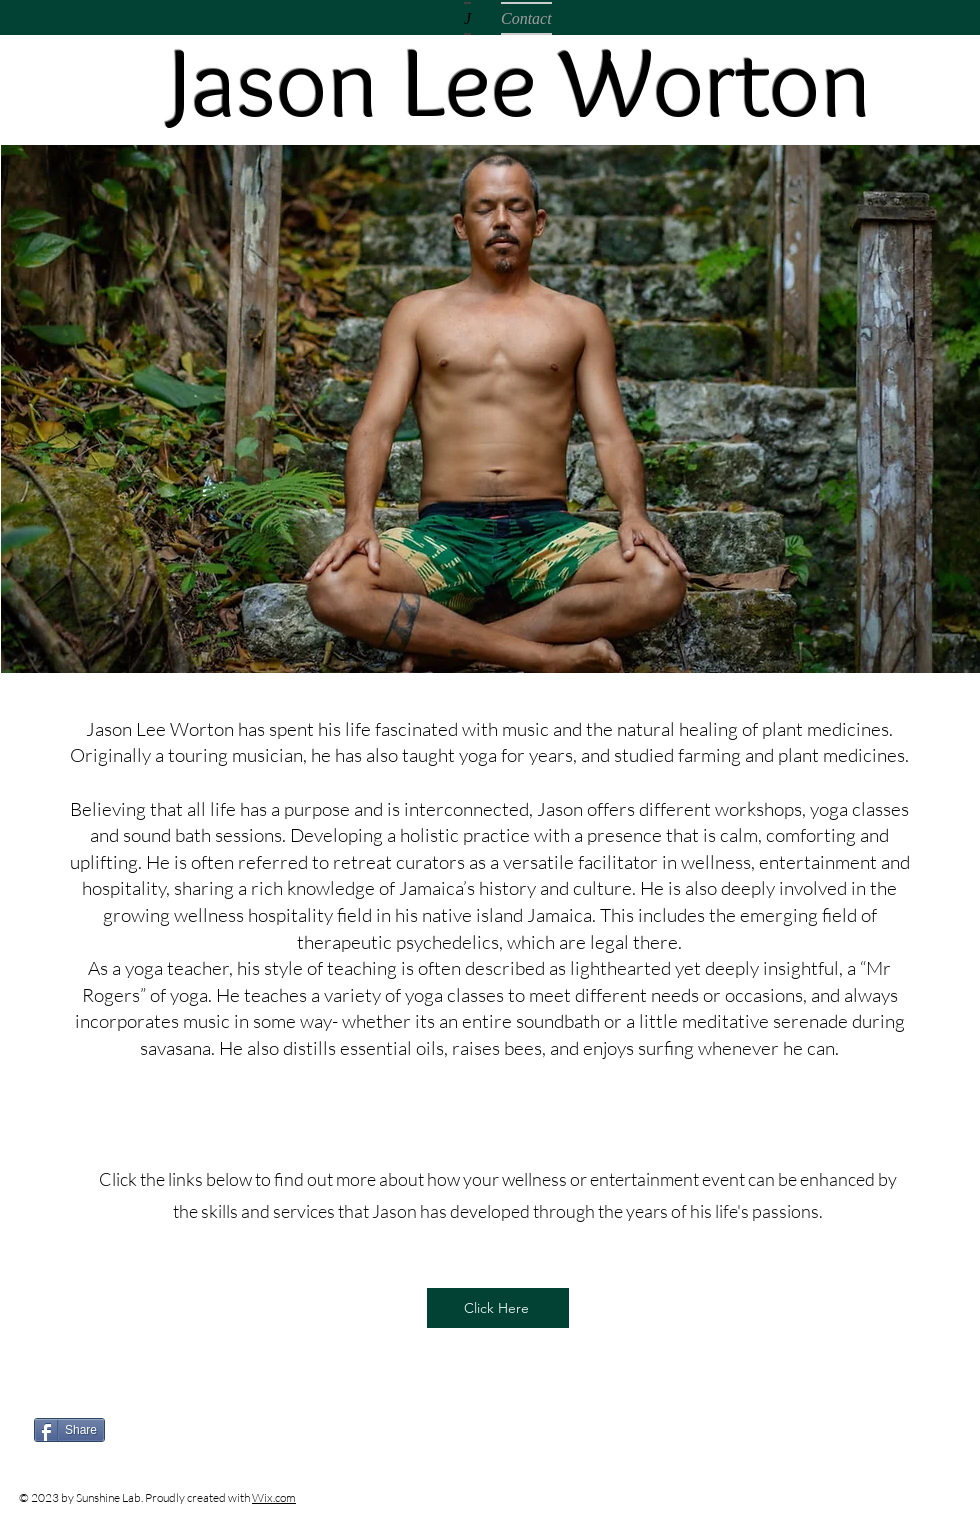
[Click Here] (498, 1308)
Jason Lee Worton (520, 80)
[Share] (69, 1430)
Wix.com (274, 1497)
